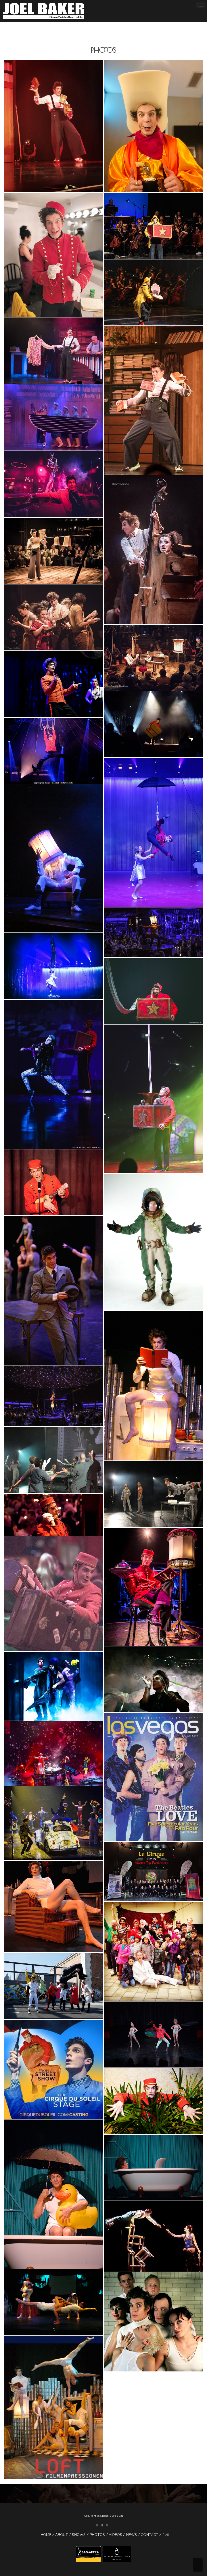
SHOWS (79, 2535)
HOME (45, 2535)
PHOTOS (97, 2535)
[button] (163, 2535)
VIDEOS (115, 2535)
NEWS (131, 2535)
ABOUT (61, 2535)
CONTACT (149, 2535)
